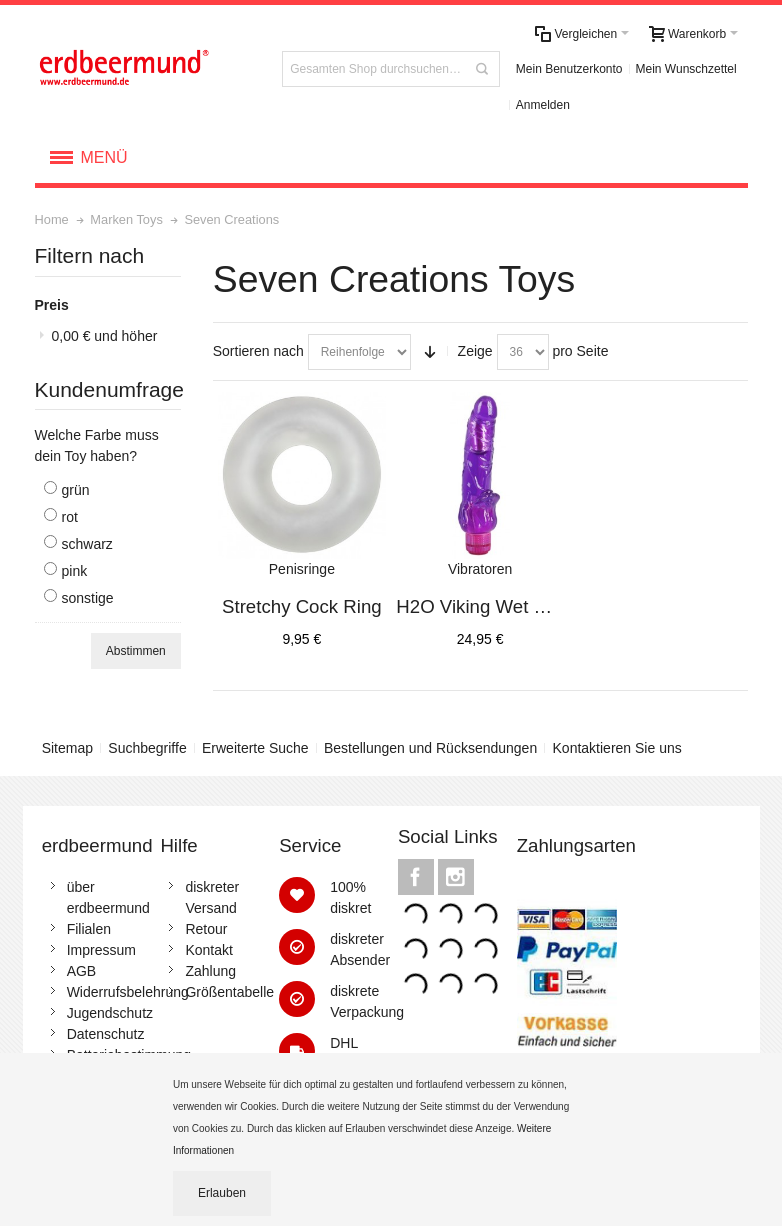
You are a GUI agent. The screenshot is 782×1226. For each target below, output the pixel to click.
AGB (82, 971)
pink (75, 571)
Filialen (89, 929)
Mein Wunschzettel (686, 69)
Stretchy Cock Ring (302, 606)
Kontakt (208, 950)
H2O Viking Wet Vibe (483, 606)
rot (70, 517)
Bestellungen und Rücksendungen (430, 748)
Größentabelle (229, 992)
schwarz (87, 544)
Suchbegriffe (147, 748)
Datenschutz (106, 1034)
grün (76, 490)
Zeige (475, 351)
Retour (206, 929)
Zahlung (210, 971)
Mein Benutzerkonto (569, 69)
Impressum (101, 950)
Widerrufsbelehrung (128, 992)
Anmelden (543, 105)
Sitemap (67, 748)
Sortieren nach (258, 351)
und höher (105, 336)
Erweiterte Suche (255, 748)
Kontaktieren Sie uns (617, 748)
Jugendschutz (110, 1013)
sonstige (88, 598)
